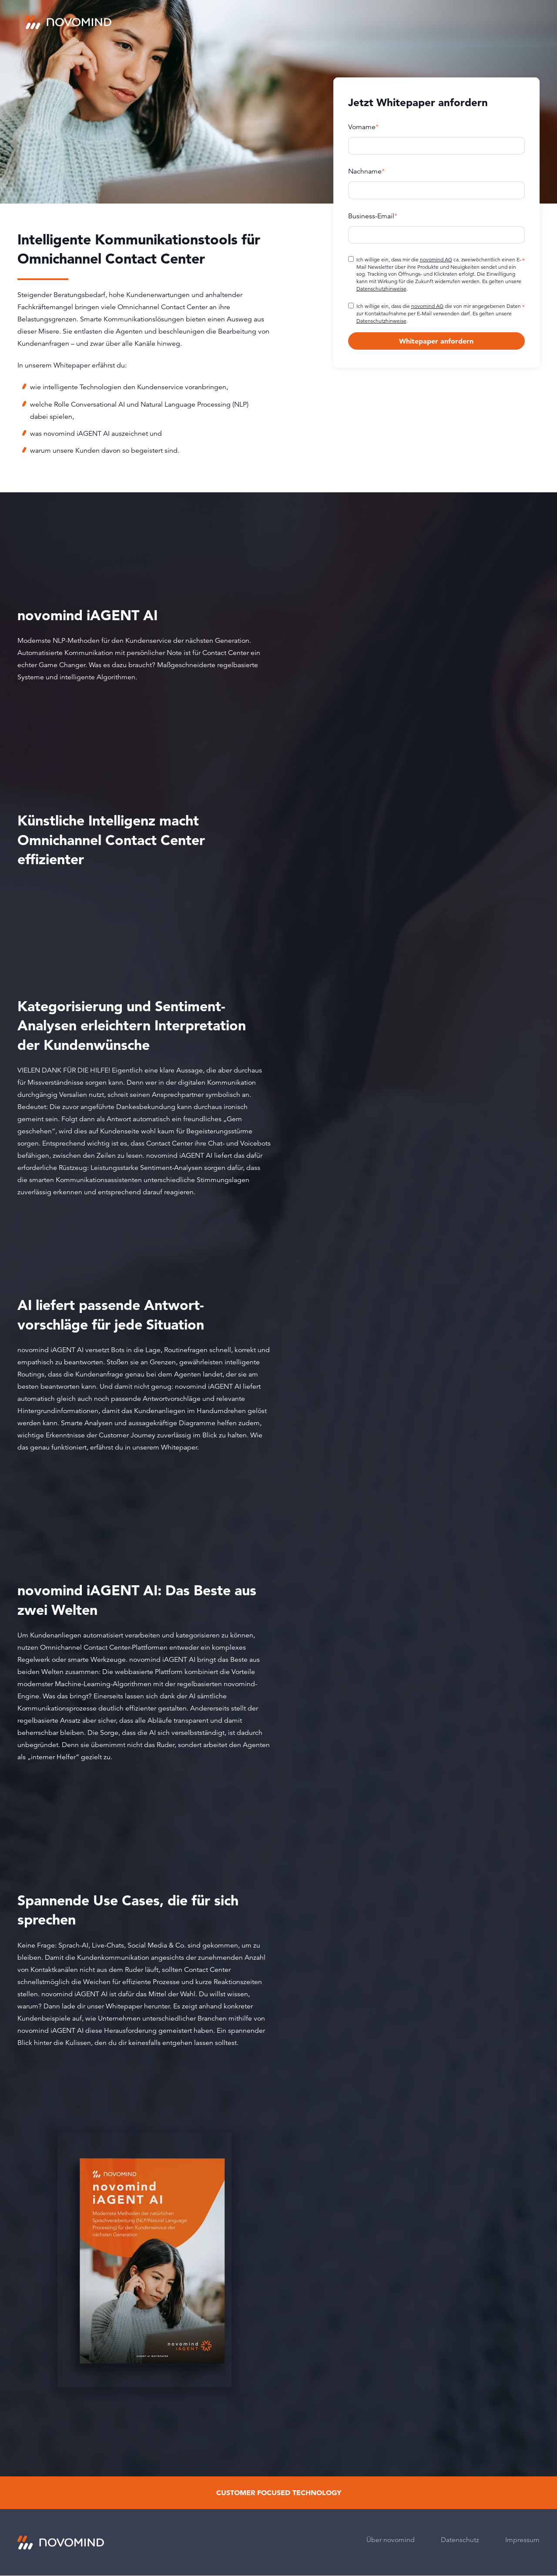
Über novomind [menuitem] (390, 2540)
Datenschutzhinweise (381, 288)
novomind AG (436, 259)
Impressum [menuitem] (522, 2540)
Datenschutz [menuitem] (460, 2540)
